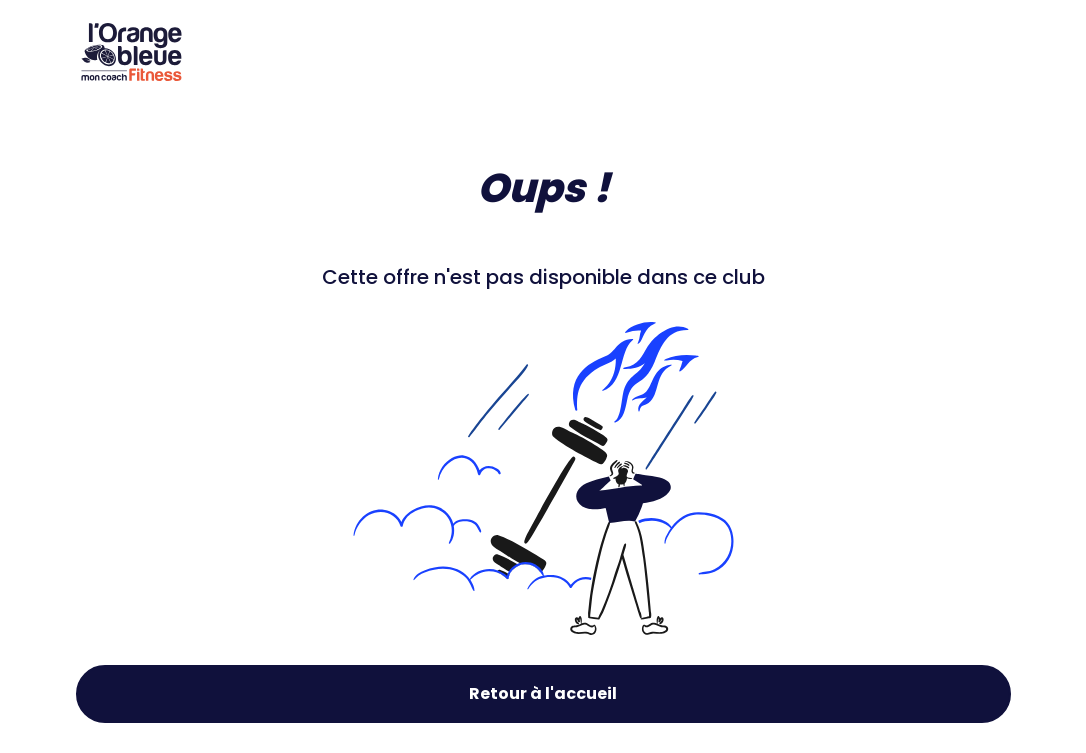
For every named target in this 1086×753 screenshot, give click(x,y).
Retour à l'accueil (543, 693)
